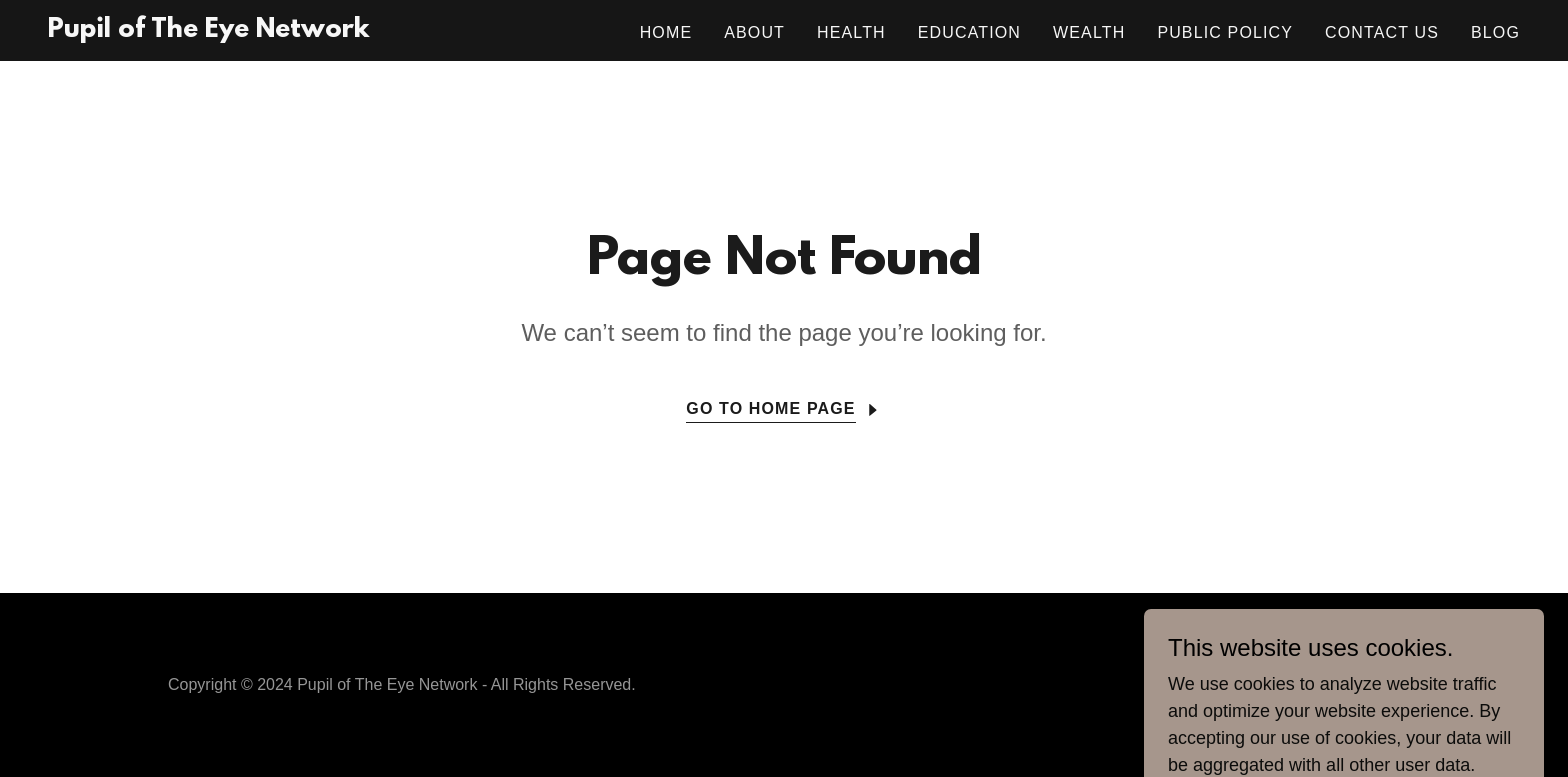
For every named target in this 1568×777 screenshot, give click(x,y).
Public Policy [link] (1225, 32)
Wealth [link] (1089, 32)
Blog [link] (1495, 32)
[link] (208, 31)
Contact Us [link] (1382, 32)
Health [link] (851, 32)
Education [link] (969, 32)
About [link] (754, 32)
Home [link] (666, 32)
